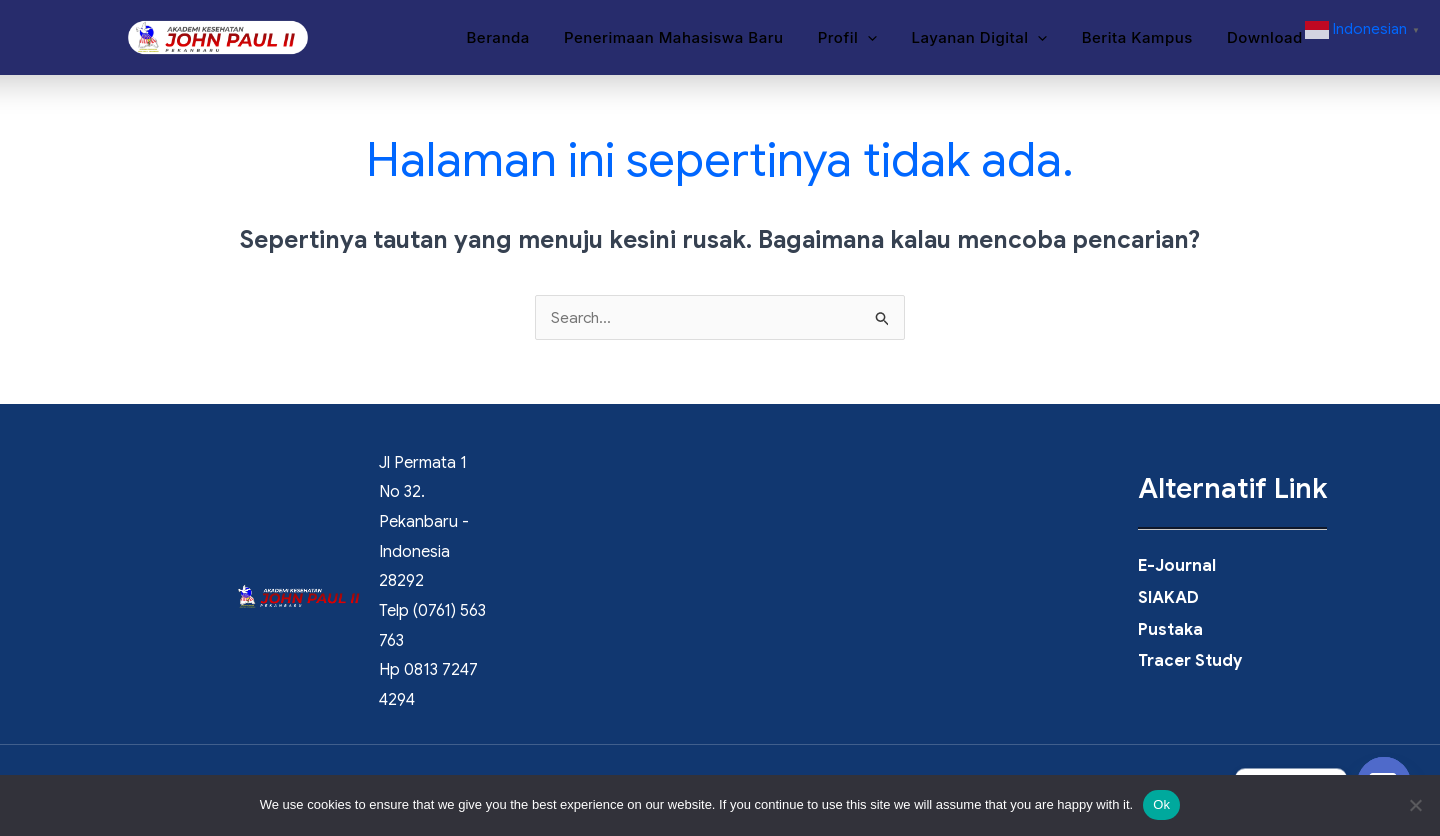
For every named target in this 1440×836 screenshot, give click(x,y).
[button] (882, 39)
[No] (1415, 805)
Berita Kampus (1143, 38)
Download (1267, 38)
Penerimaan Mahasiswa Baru (693, 38)
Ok (1161, 804)
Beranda (521, 38)
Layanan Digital (990, 39)
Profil (862, 39)
